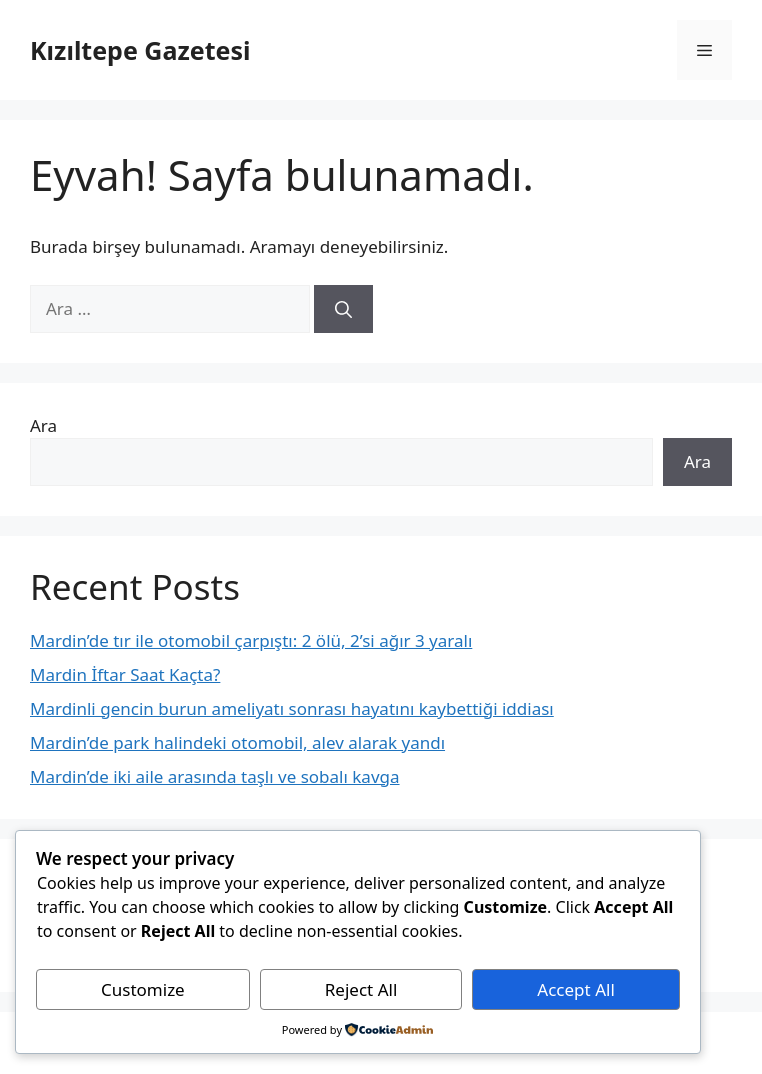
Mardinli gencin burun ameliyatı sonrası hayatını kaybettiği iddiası (292, 708)
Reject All (361, 989)
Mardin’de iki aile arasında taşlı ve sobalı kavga (215, 776)
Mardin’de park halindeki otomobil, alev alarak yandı (237, 742)
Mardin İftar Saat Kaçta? (125, 674)
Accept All (575, 989)
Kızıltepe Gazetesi (140, 50)
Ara (43, 425)
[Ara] (343, 309)
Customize (143, 989)
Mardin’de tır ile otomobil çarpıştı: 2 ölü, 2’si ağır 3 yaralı (251, 640)
